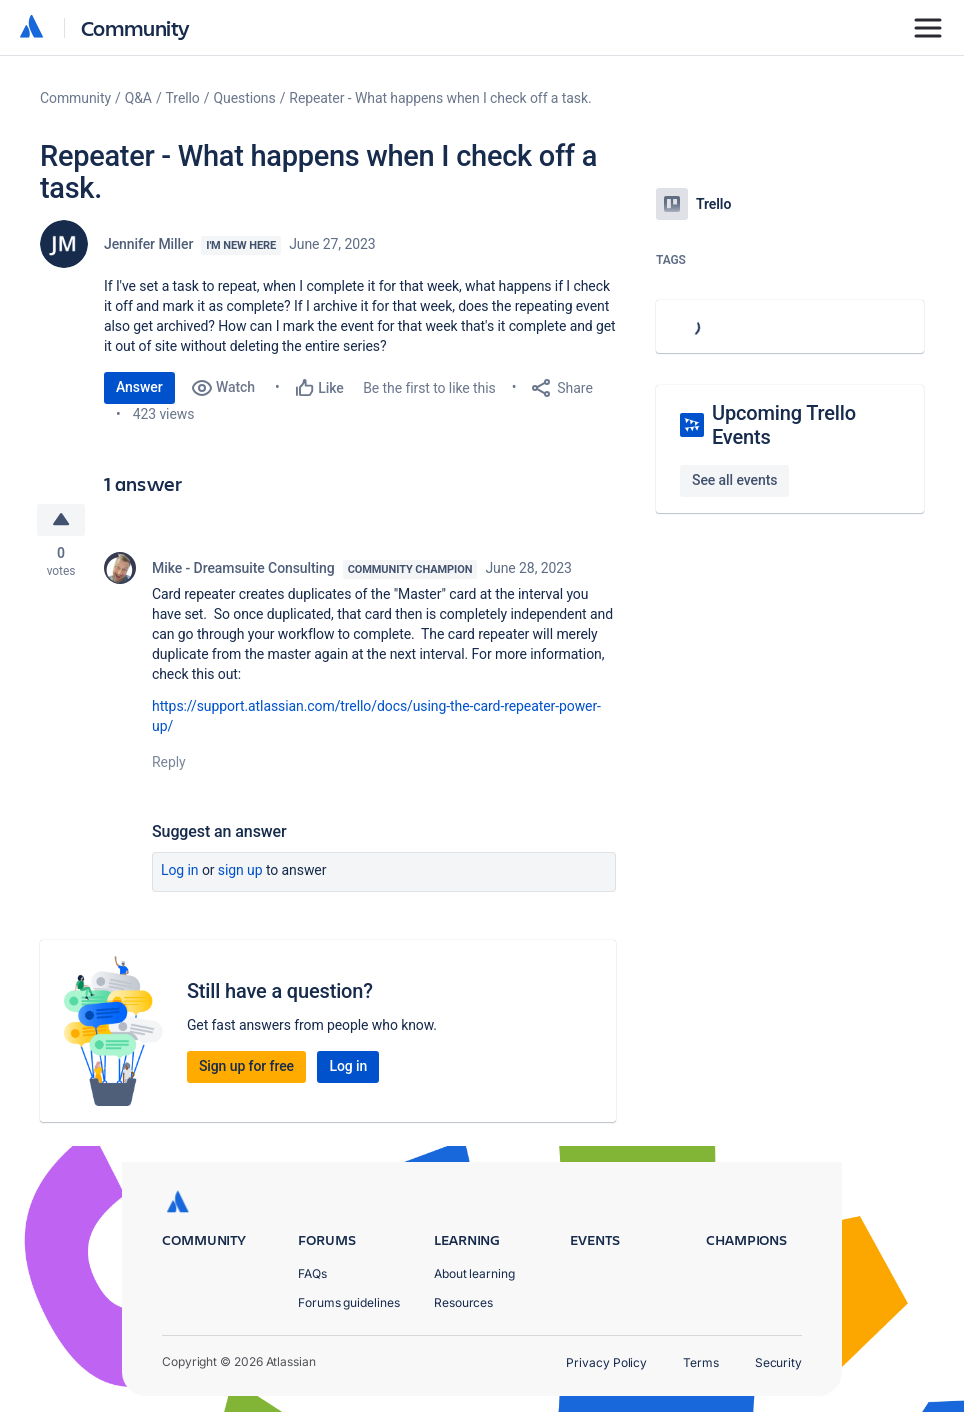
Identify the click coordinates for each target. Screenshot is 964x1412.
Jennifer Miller (148, 244)
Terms (701, 1362)
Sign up (240, 870)
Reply (169, 762)
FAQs (312, 1273)
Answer (139, 387)
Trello (183, 98)
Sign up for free (246, 1066)
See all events (734, 480)
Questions (244, 98)
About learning (474, 1273)
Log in (180, 870)
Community (135, 27)
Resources (463, 1302)
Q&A (138, 98)
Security (778, 1362)
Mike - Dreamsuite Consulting (243, 568)
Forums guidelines (349, 1302)
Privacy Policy (606, 1362)
